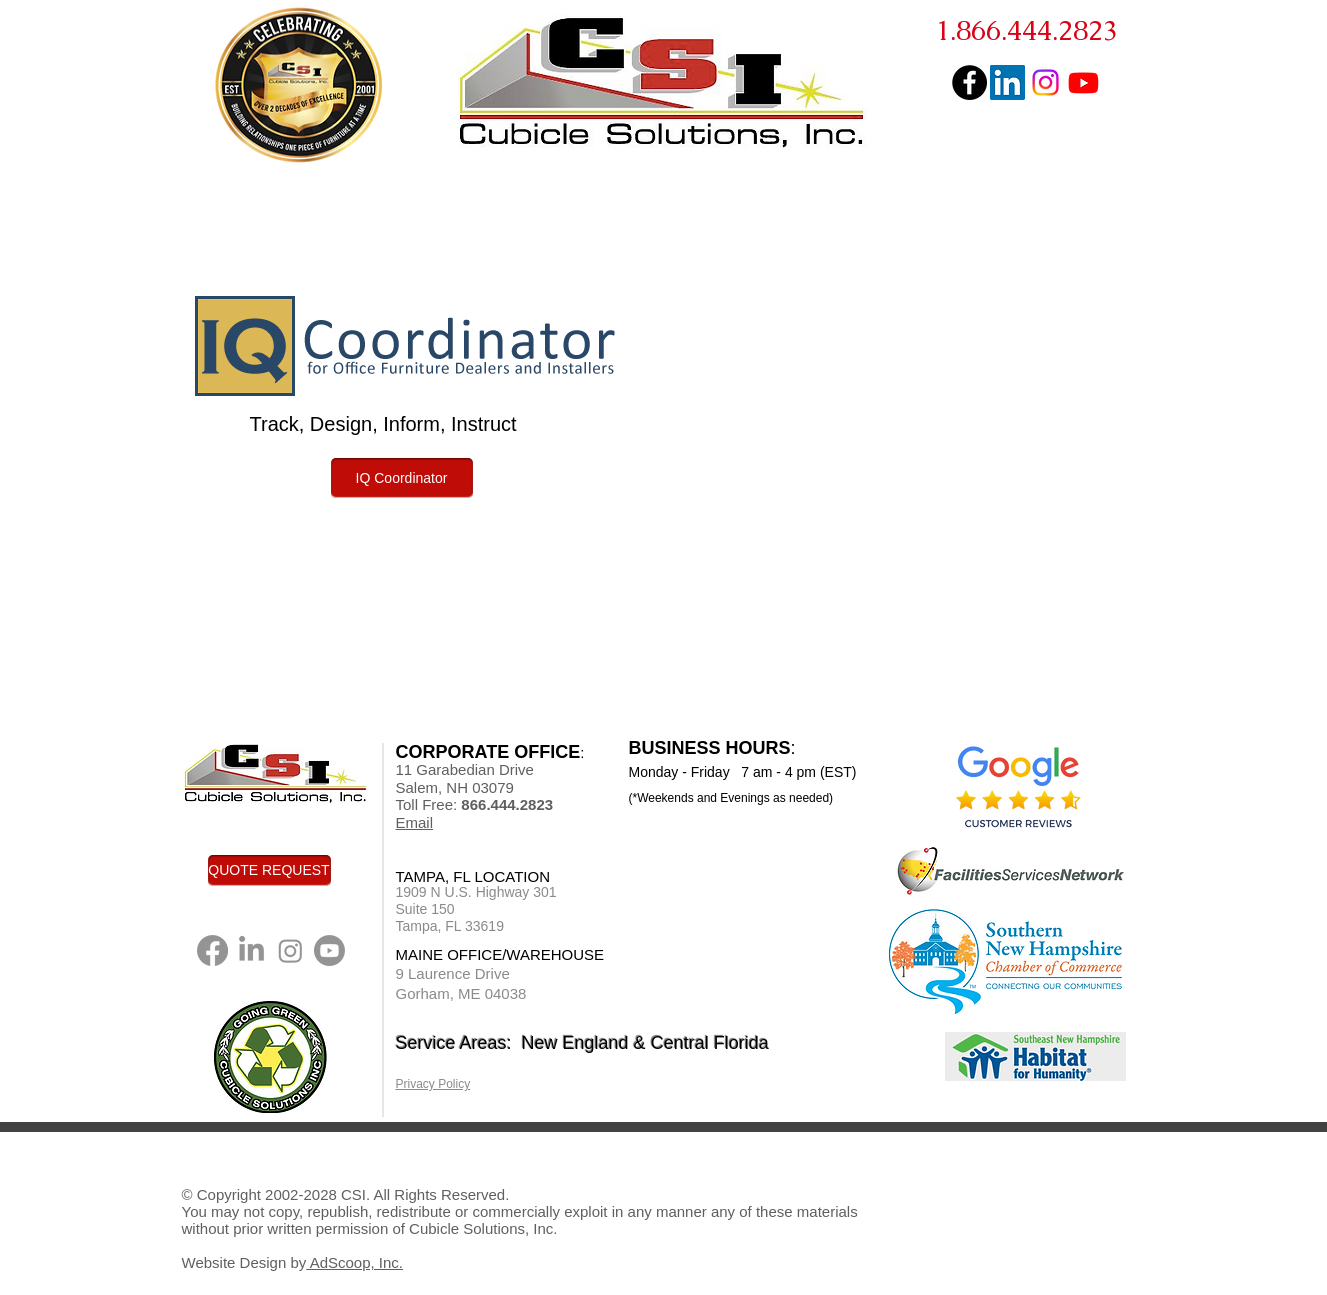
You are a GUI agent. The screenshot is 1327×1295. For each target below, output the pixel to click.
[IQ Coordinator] (402, 478)
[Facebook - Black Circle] (969, 82)
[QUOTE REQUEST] (269, 870)
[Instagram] (1045, 82)
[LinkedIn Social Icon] (1007, 82)
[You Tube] (1083, 82)
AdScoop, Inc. (354, 1262)
